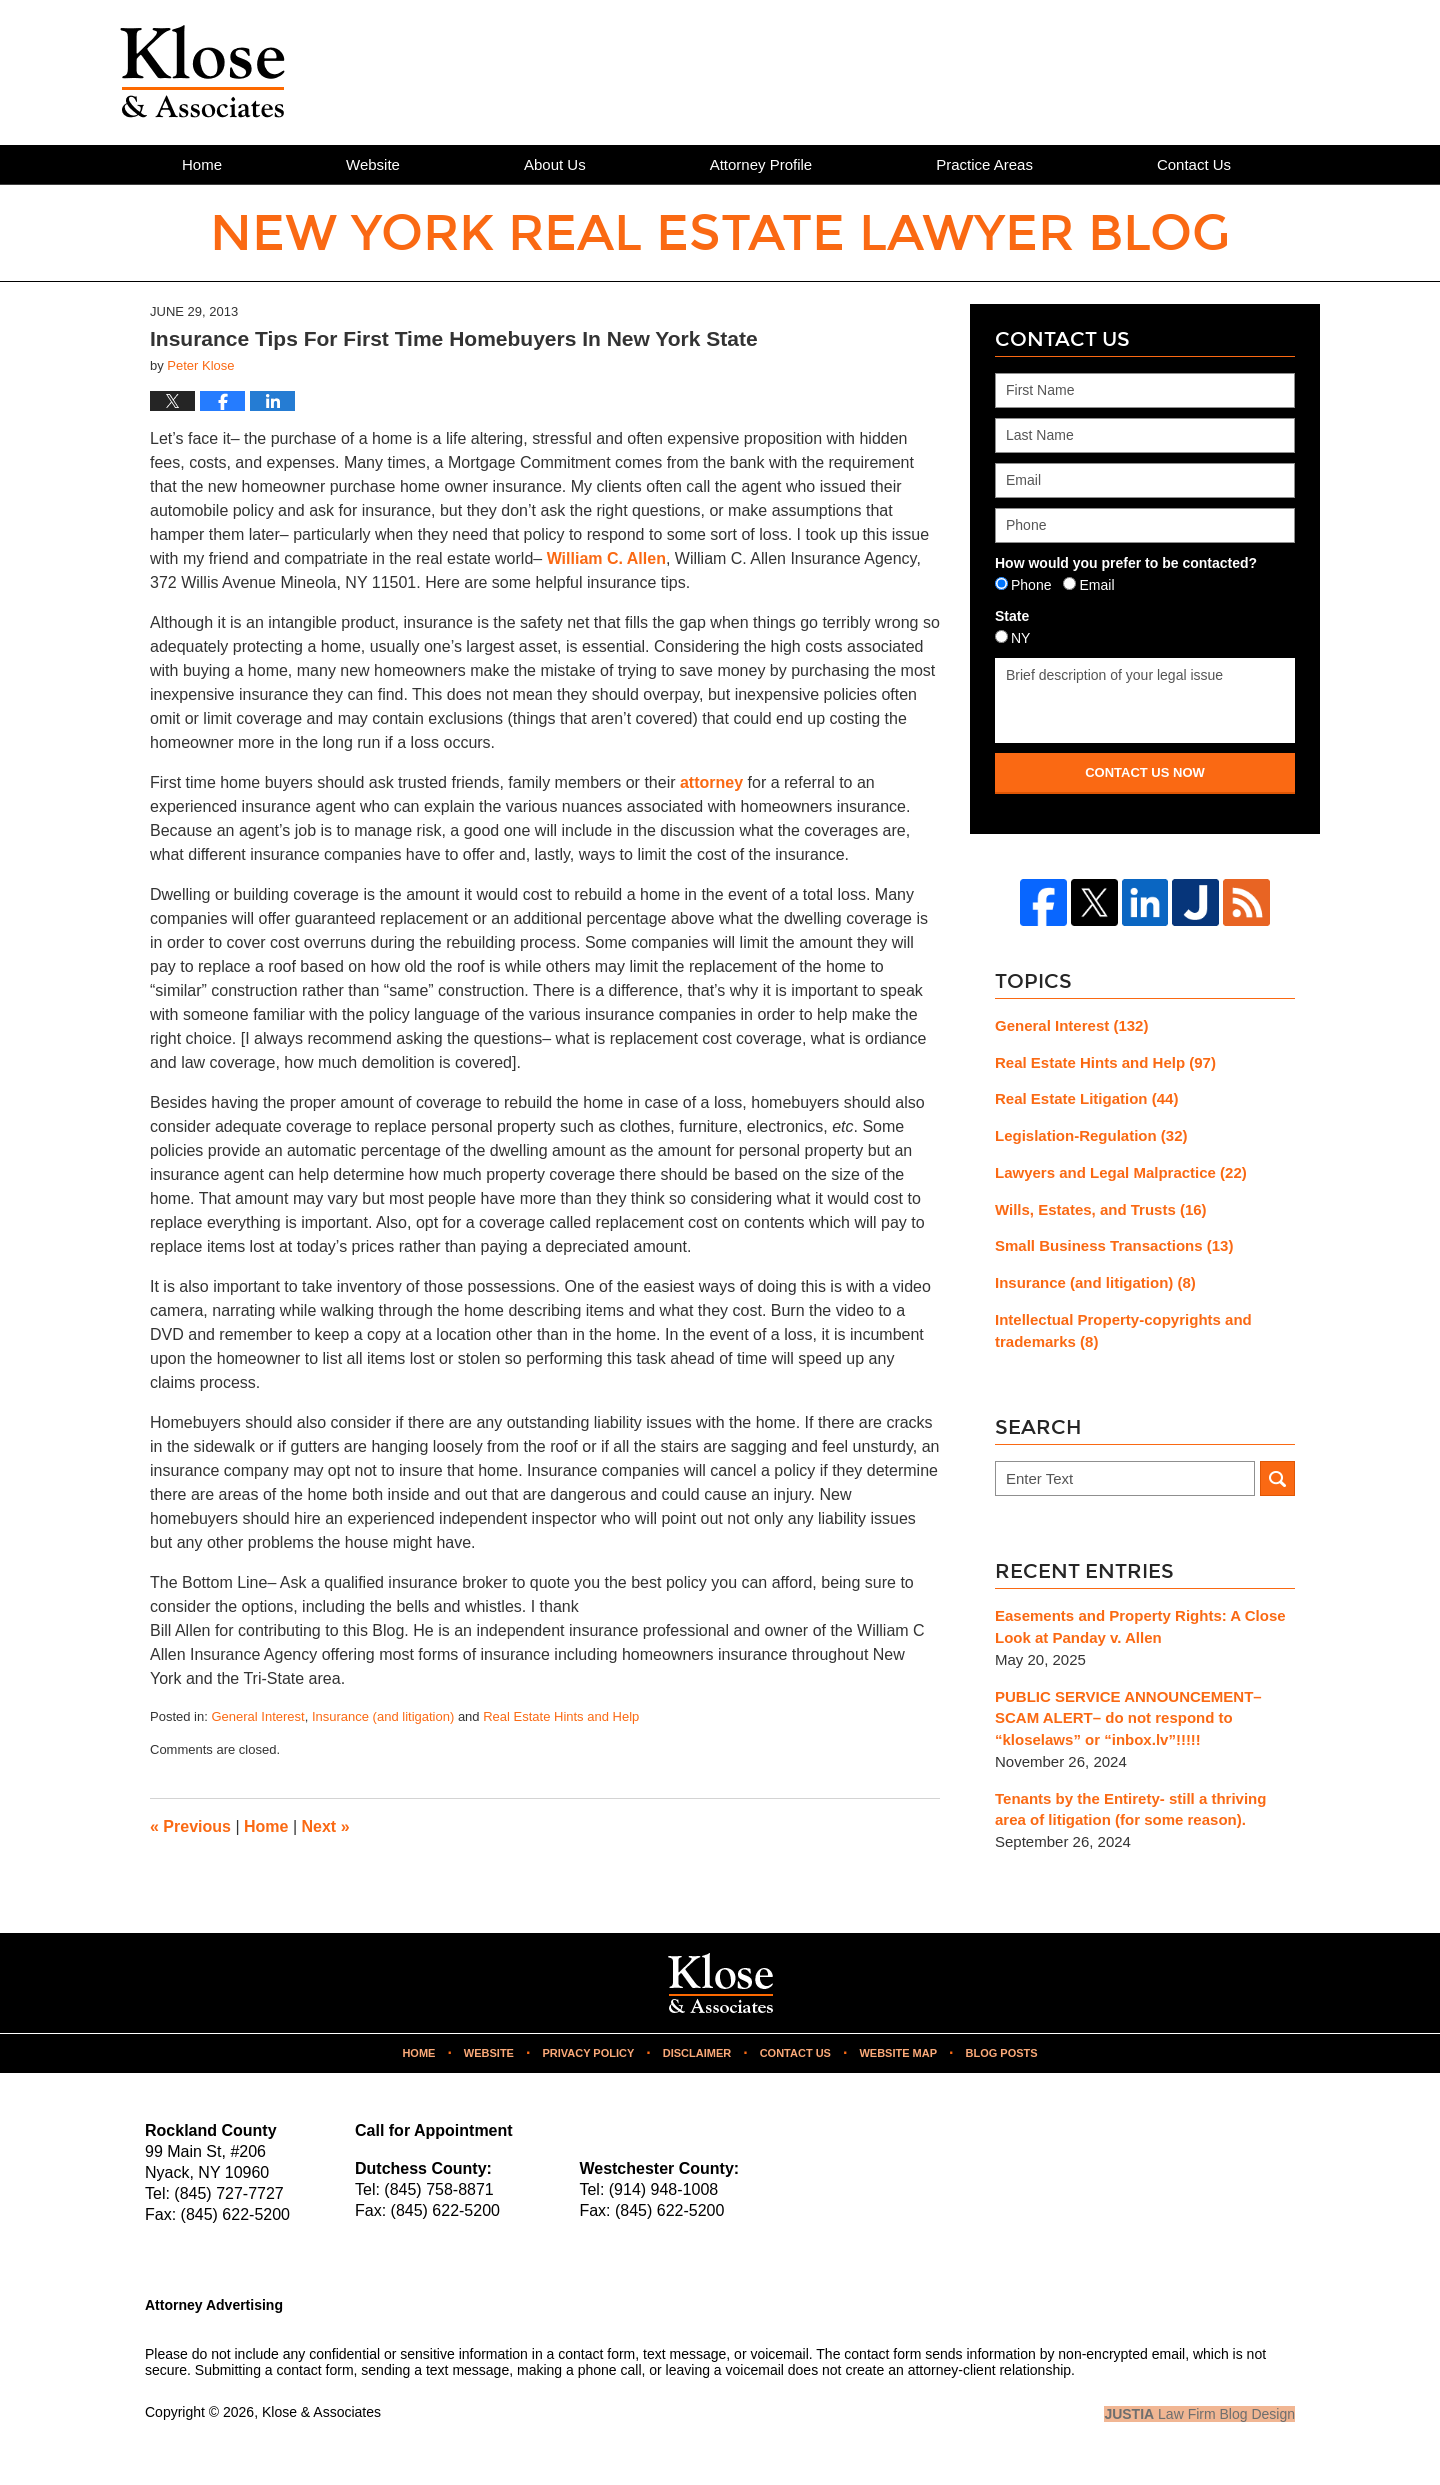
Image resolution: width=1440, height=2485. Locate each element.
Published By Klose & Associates (1186, 71)
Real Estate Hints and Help (561, 1716)
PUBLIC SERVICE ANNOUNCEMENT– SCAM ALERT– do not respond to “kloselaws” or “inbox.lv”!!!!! (1128, 1718)
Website (373, 164)
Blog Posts (1001, 2053)
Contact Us (1194, 164)
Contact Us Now (1145, 772)
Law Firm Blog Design (1199, 2414)
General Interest (257, 1716)
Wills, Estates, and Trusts (1101, 1209)
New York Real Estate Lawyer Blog (202, 71)
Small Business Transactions (1114, 1245)
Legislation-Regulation (1091, 1135)
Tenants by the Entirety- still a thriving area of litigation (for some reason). (1130, 1809)
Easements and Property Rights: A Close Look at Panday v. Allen (1140, 1626)
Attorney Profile (761, 164)
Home (202, 164)
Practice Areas (984, 164)
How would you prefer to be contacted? (1126, 563)
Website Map (898, 2053)
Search (1277, 1478)
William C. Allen (606, 558)
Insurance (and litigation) (383, 1716)
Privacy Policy (588, 2053)
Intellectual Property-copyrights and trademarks (1123, 1330)
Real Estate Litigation (1086, 1098)
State (1012, 616)
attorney (711, 782)
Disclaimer (697, 2053)
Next (326, 1826)
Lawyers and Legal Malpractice (1121, 1172)
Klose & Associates (321, 2412)
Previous (190, 1826)
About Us (555, 164)
